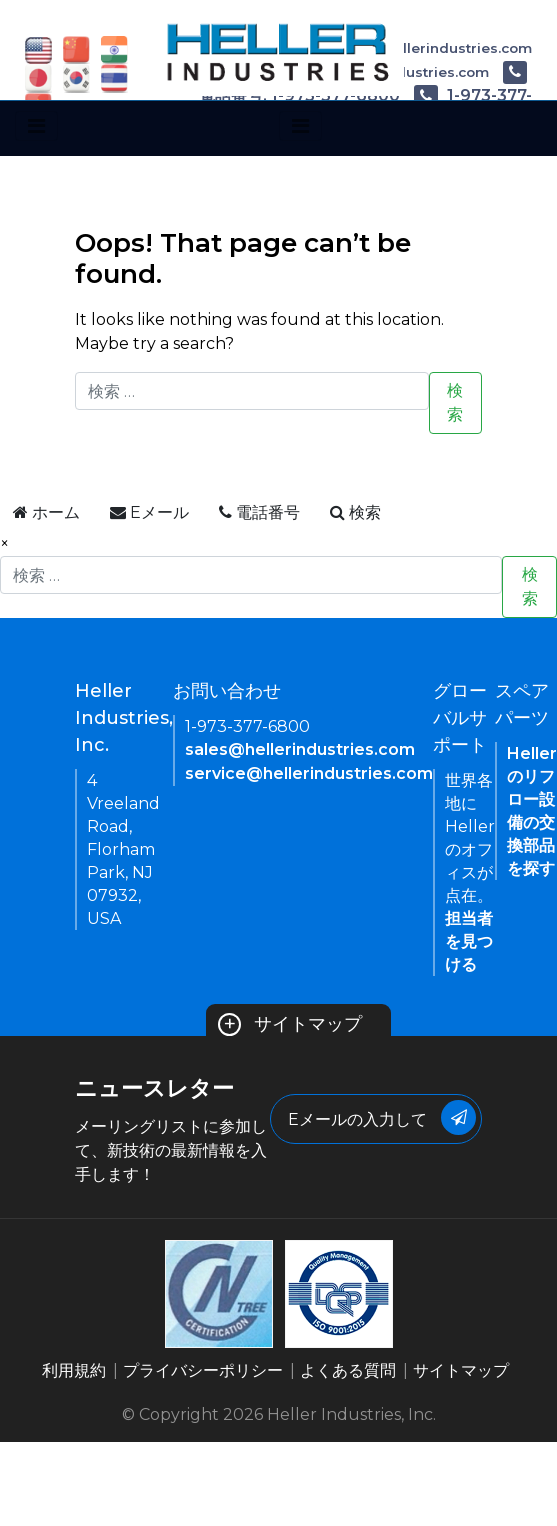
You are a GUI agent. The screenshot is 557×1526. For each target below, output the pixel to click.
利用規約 (74, 1370)
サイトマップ (290, 1024)
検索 (455, 402)
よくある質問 (348, 1370)
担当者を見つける (469, 941)
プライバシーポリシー (203, 1370)
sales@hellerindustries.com (300, 749)
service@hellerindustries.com (309, 773)
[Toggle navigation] (36, 126)
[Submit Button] (458, 1117)
